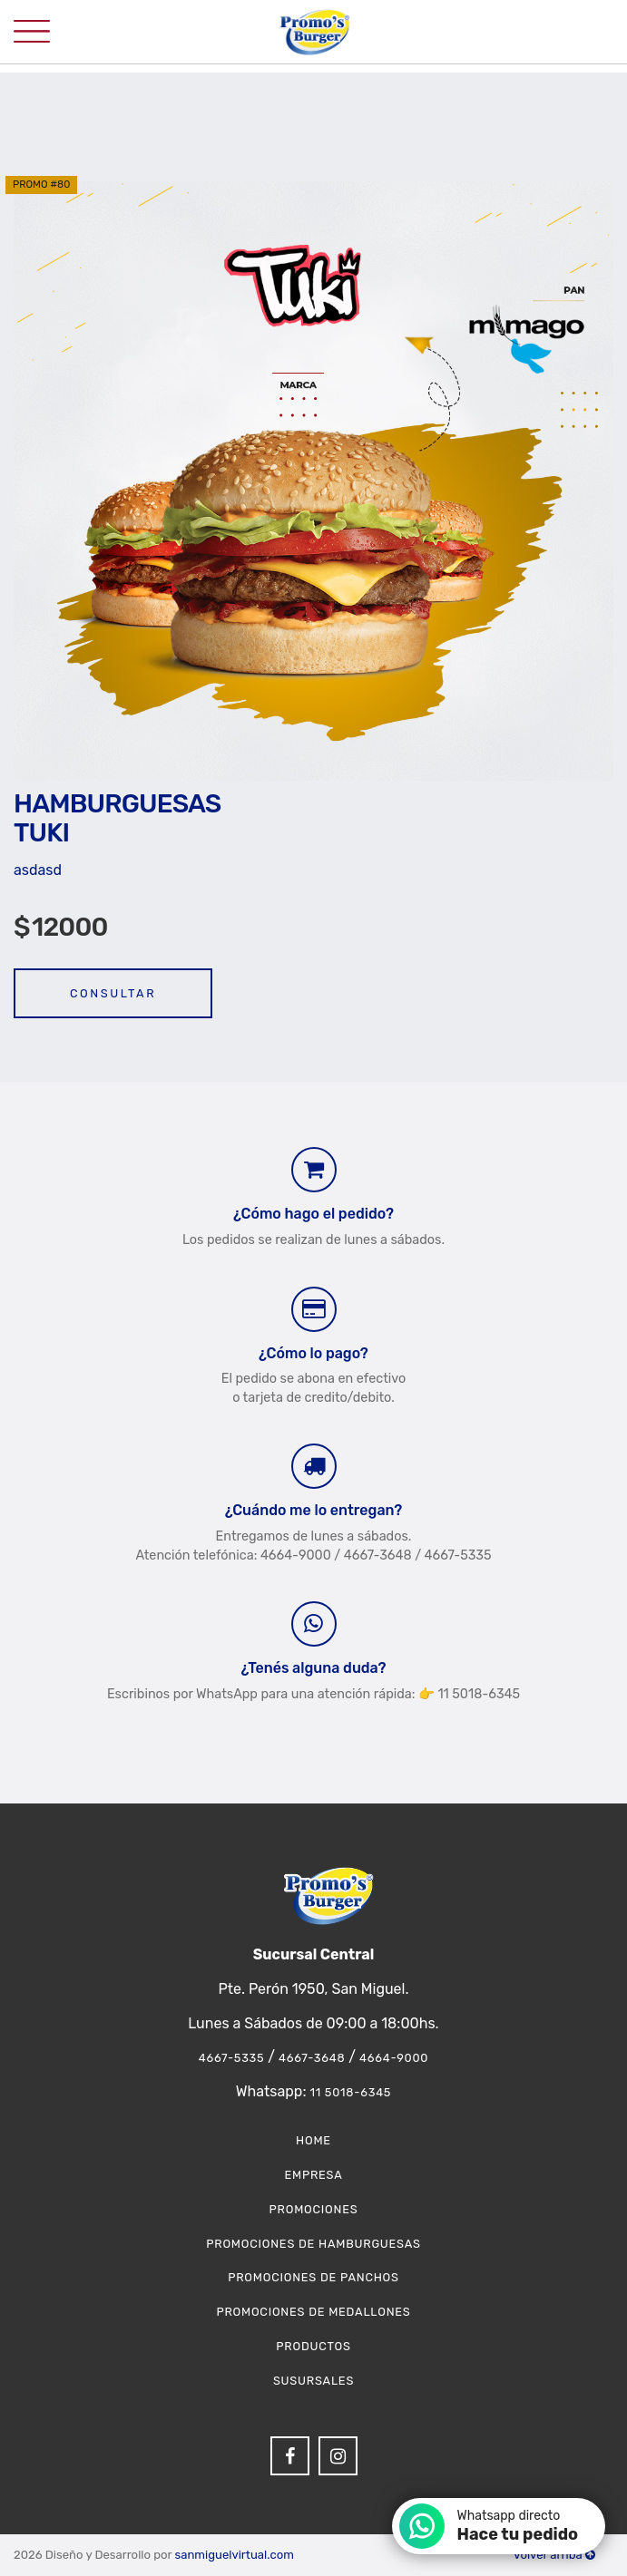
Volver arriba (554, 2554)
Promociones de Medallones (313, 2311)
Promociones (313, 2209)
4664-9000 (393, 2058)
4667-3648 (312, 2058)
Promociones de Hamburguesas (313, 2243)
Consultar (113, 993)
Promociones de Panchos (313, 2277)
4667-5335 (232, 2058)
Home (313, 2140)
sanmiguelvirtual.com (233, 2554)
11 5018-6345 (350, 2092)
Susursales (313, 2380)
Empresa (313, 2175)
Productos (313, 2346)
